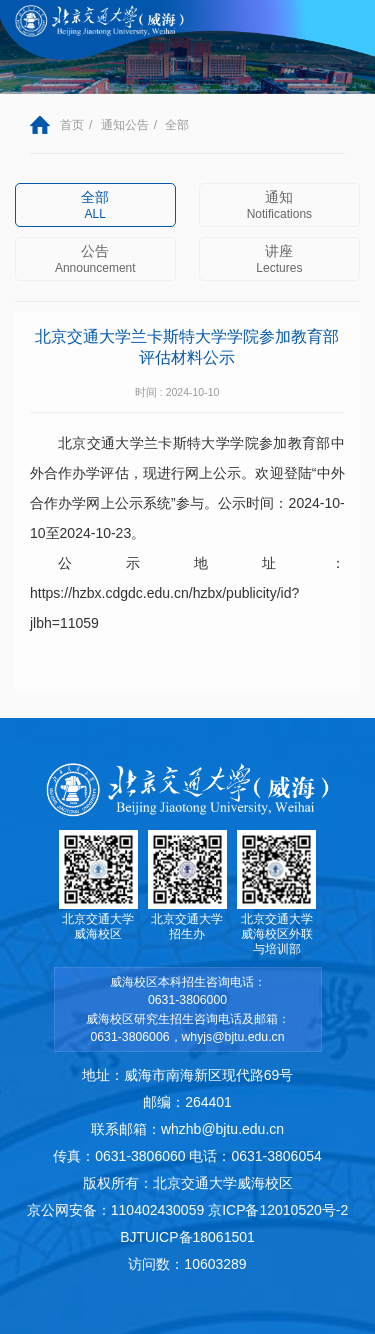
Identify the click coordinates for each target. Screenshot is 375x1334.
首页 (72, 125)
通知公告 (125, 125)
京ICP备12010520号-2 (278, 1210)
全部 (177, 125)
